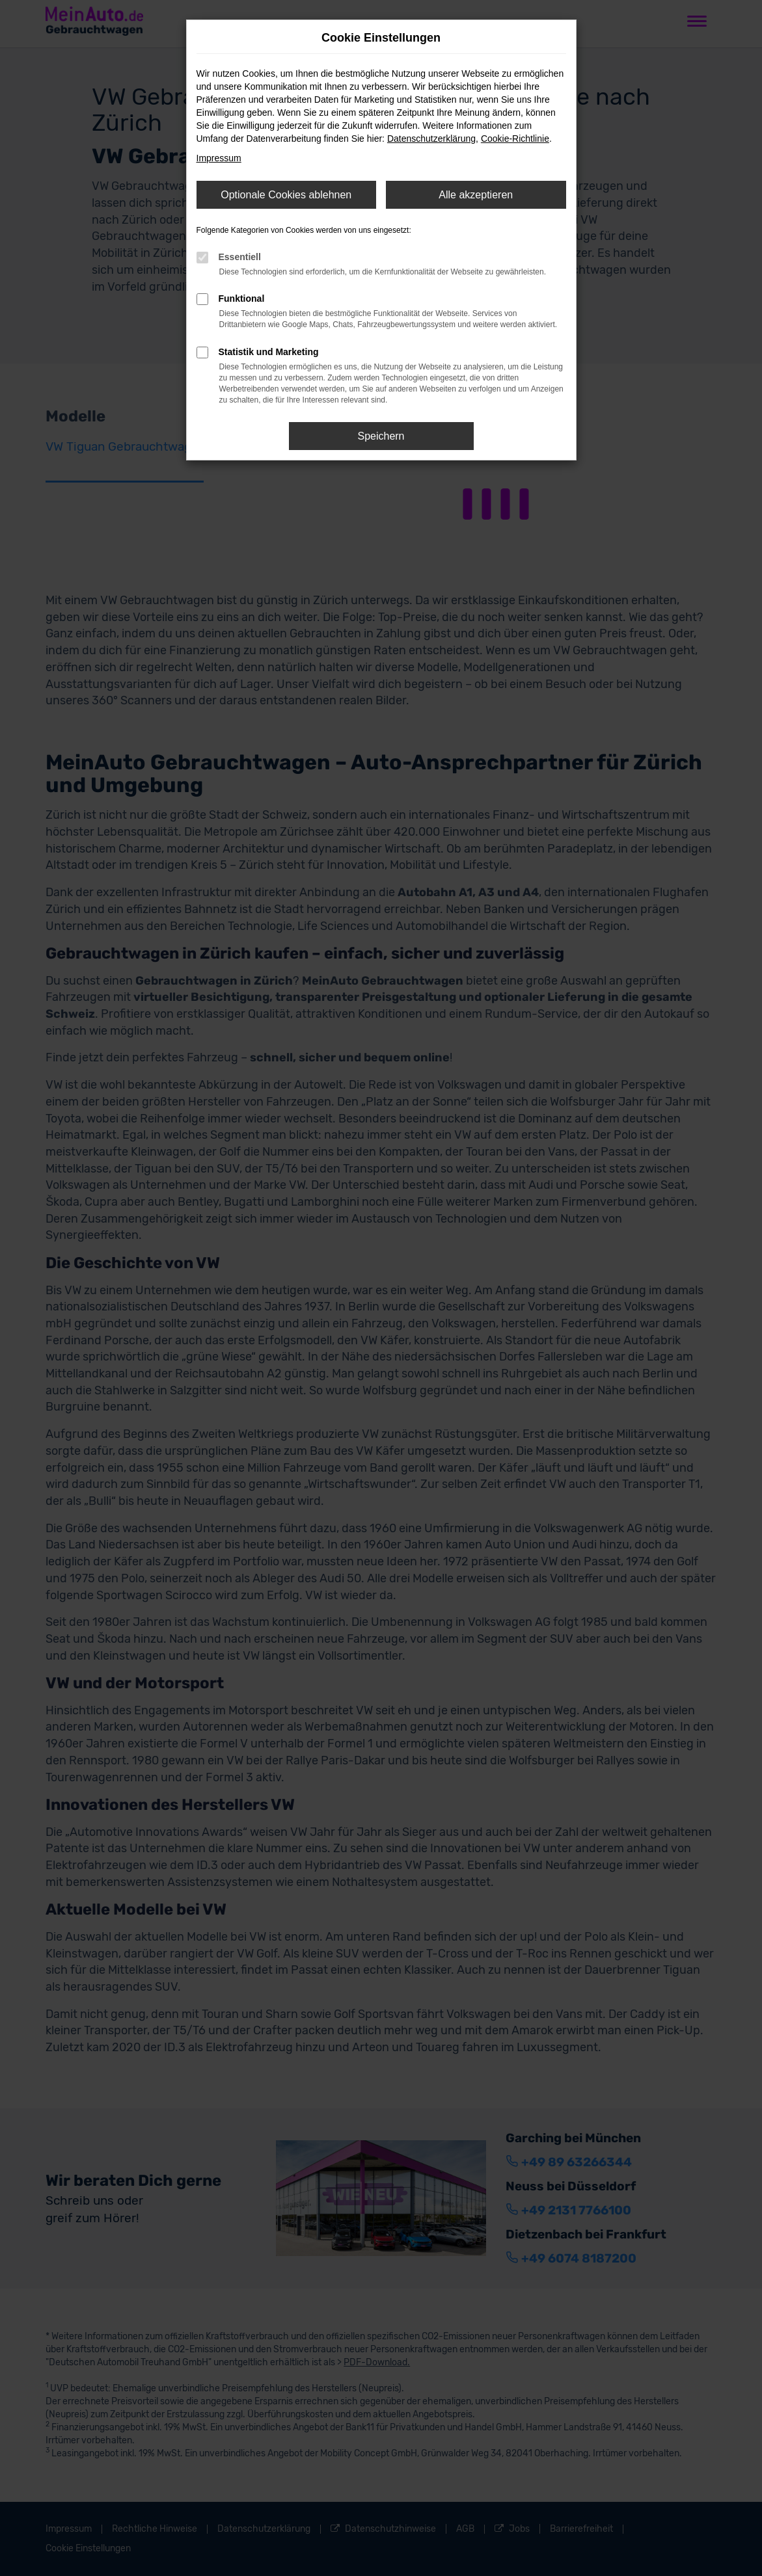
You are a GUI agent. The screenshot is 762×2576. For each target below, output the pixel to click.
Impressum (219, 158)
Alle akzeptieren (476, 194)
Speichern (380, 436)
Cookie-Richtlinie (515, 138)
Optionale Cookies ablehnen (286, 194)
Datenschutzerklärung (431, 138)
